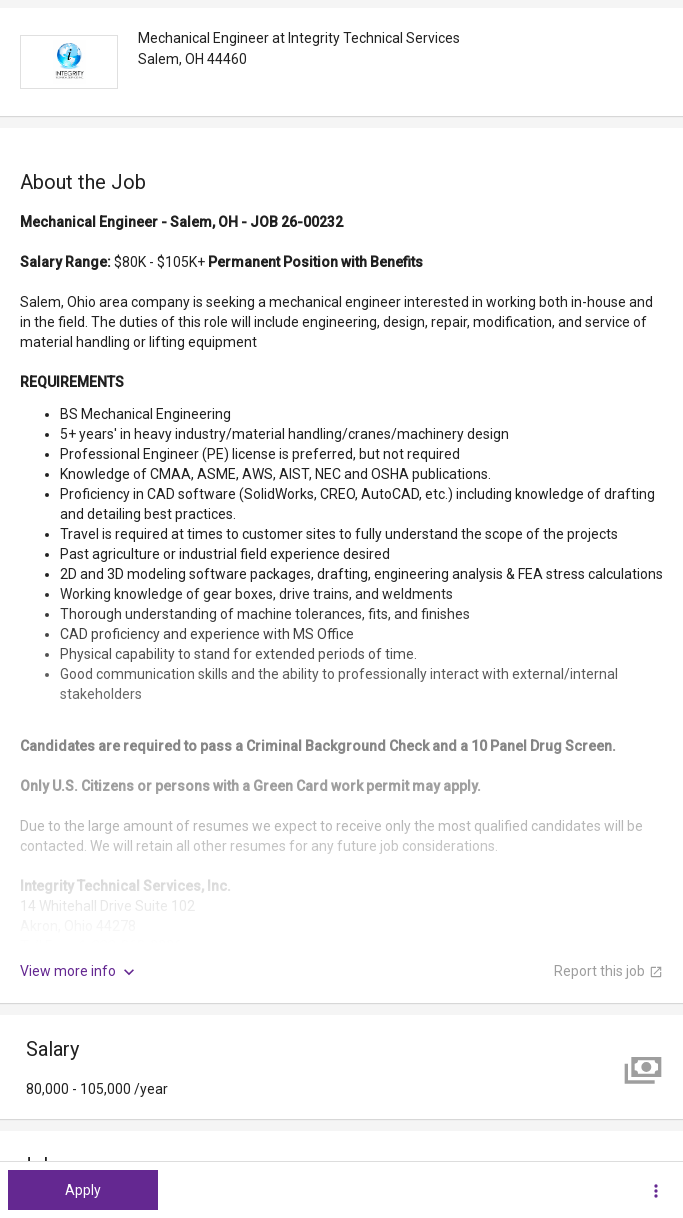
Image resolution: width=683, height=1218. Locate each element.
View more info (79, 972)
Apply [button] (83, 1190)
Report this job (608, 971)
